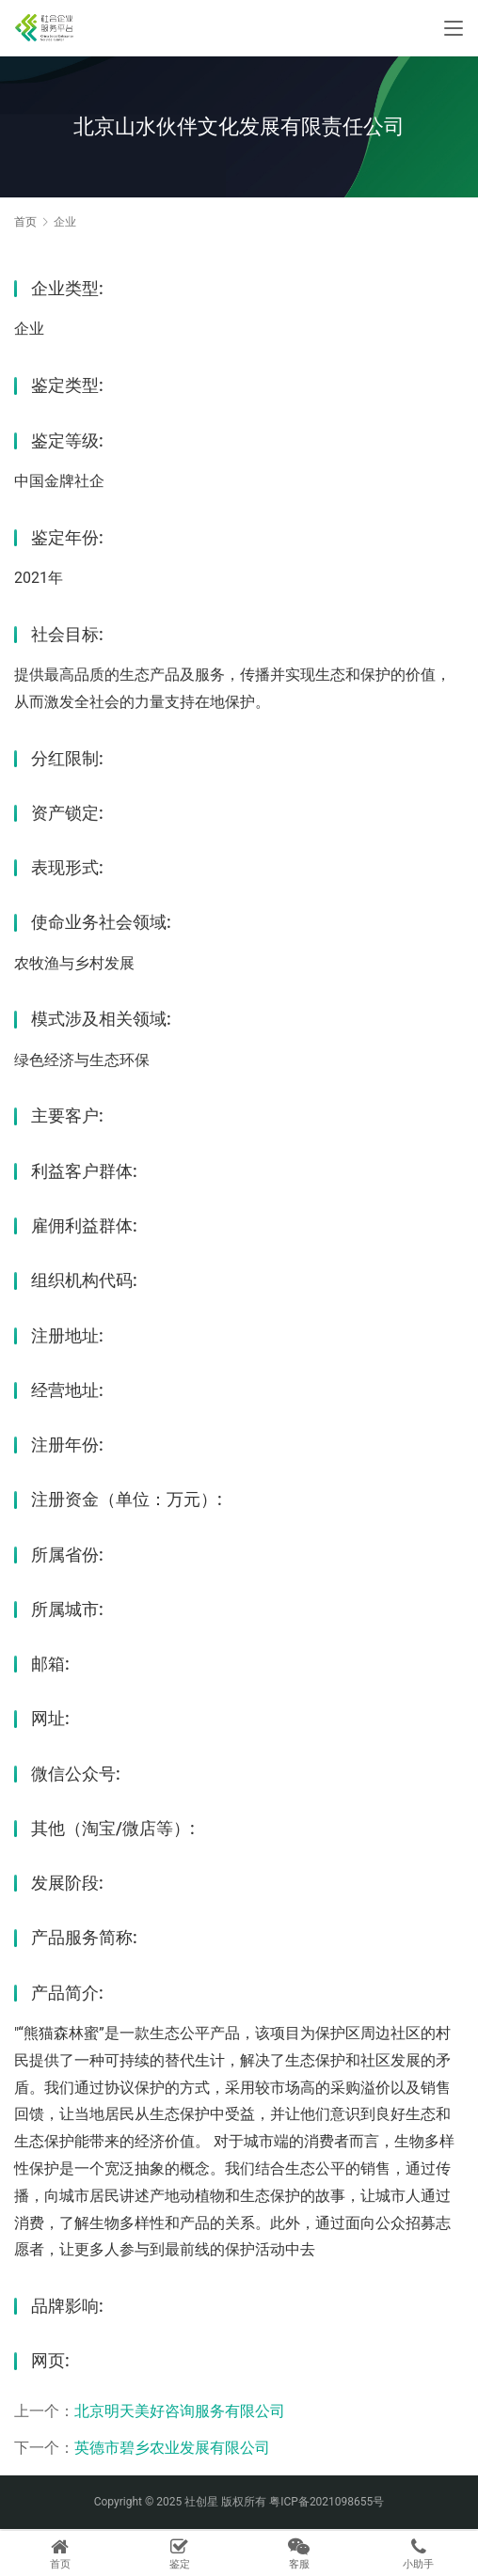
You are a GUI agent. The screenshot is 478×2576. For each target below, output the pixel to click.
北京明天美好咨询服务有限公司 (179, 2411)
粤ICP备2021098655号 (326, 2501)
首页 (25, 221)
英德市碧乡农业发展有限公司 (172, 2448)
